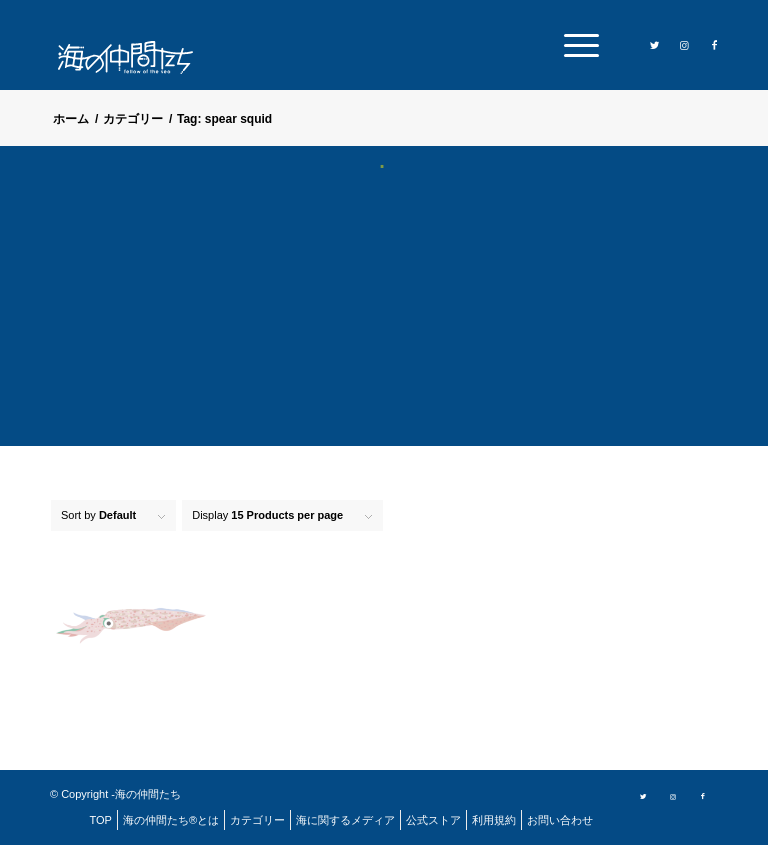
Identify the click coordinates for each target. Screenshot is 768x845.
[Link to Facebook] (715, 44)
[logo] (133, 57)
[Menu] (576, 45)
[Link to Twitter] (655, 44)
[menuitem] (576, 45)
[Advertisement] (384, 320)
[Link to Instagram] (685, 44)
